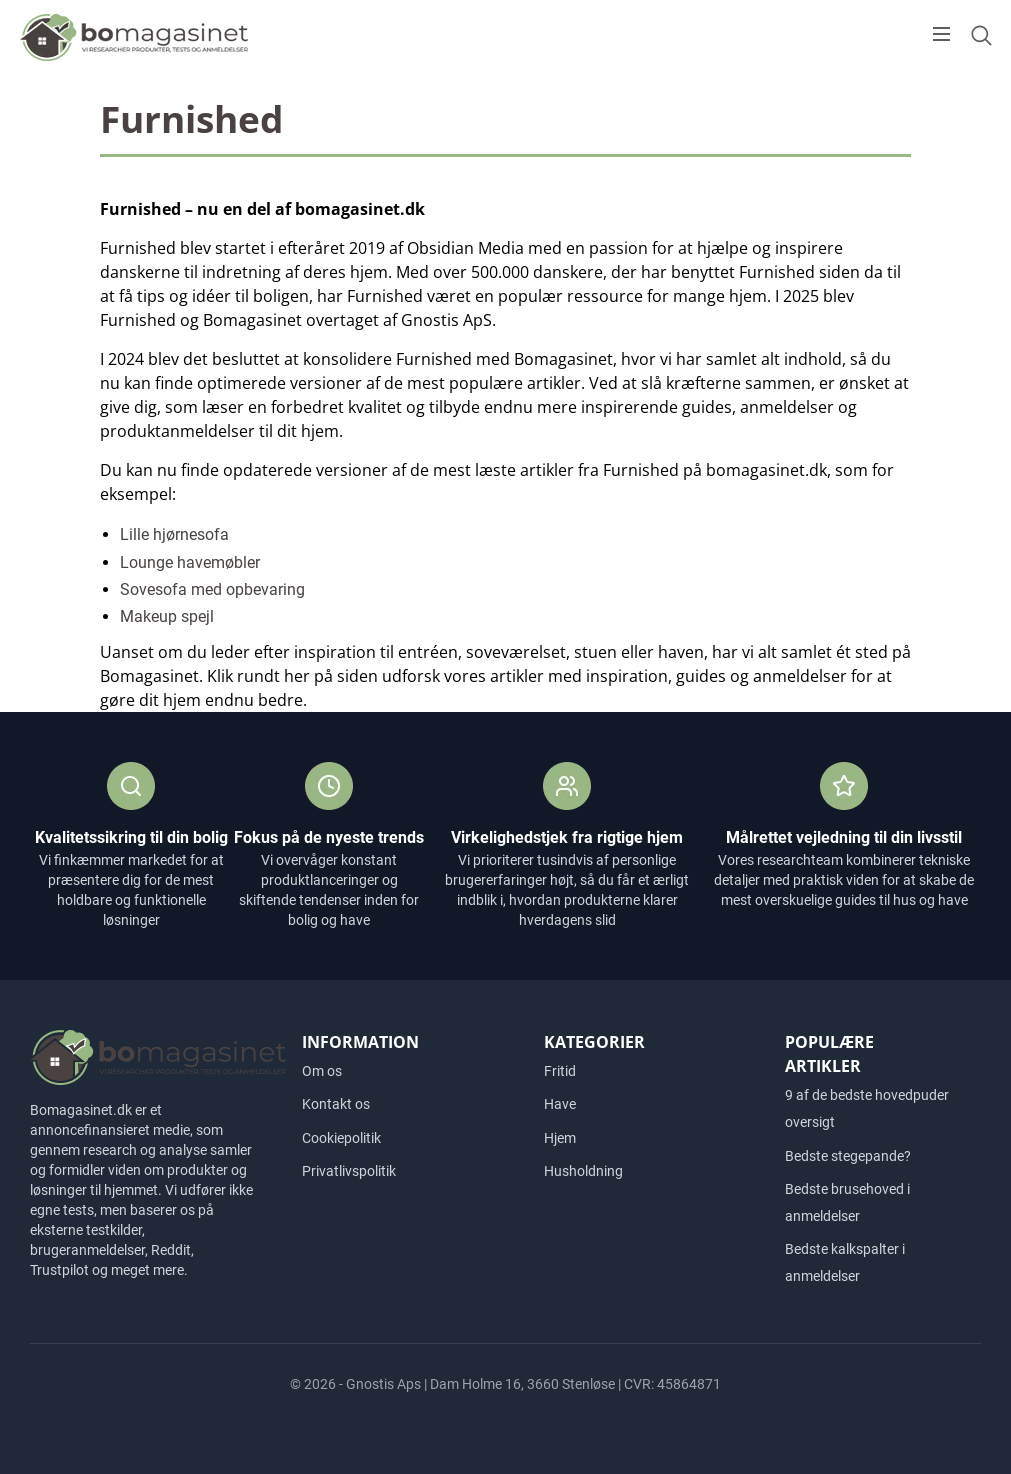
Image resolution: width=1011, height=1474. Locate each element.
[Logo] (134, 36)
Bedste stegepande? (848, 1156)
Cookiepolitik (341, 1138)
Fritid (560, 1071)
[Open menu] (941, 34)
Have (560, 1104)
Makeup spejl (167, 616)
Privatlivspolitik (349, 1171)
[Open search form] (981, 35)
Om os (322, 1071)
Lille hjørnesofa (174, 534)
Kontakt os (336, 1104)
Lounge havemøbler (190, 562)
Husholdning (583, 1171)
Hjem (560, 1138)
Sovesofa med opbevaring (212, 589)
